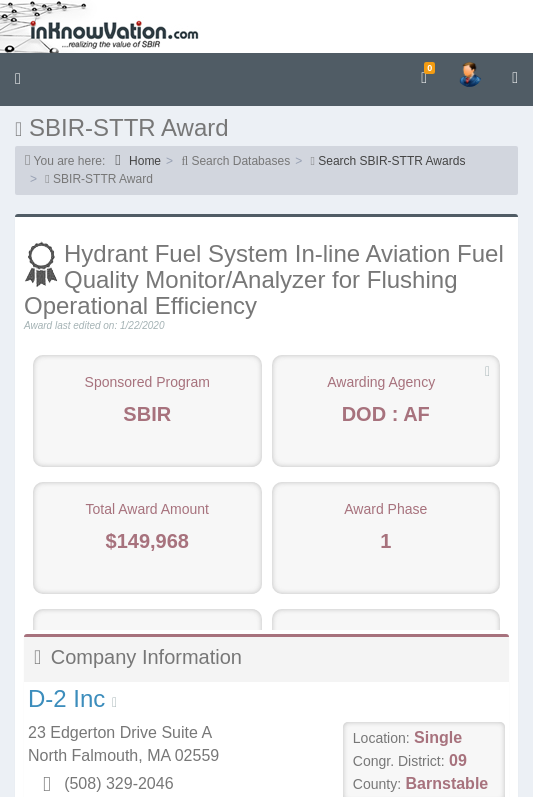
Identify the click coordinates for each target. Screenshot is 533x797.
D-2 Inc (66, 698)
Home (138, 160)
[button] (18, 79)
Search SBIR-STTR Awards (391, 161)
